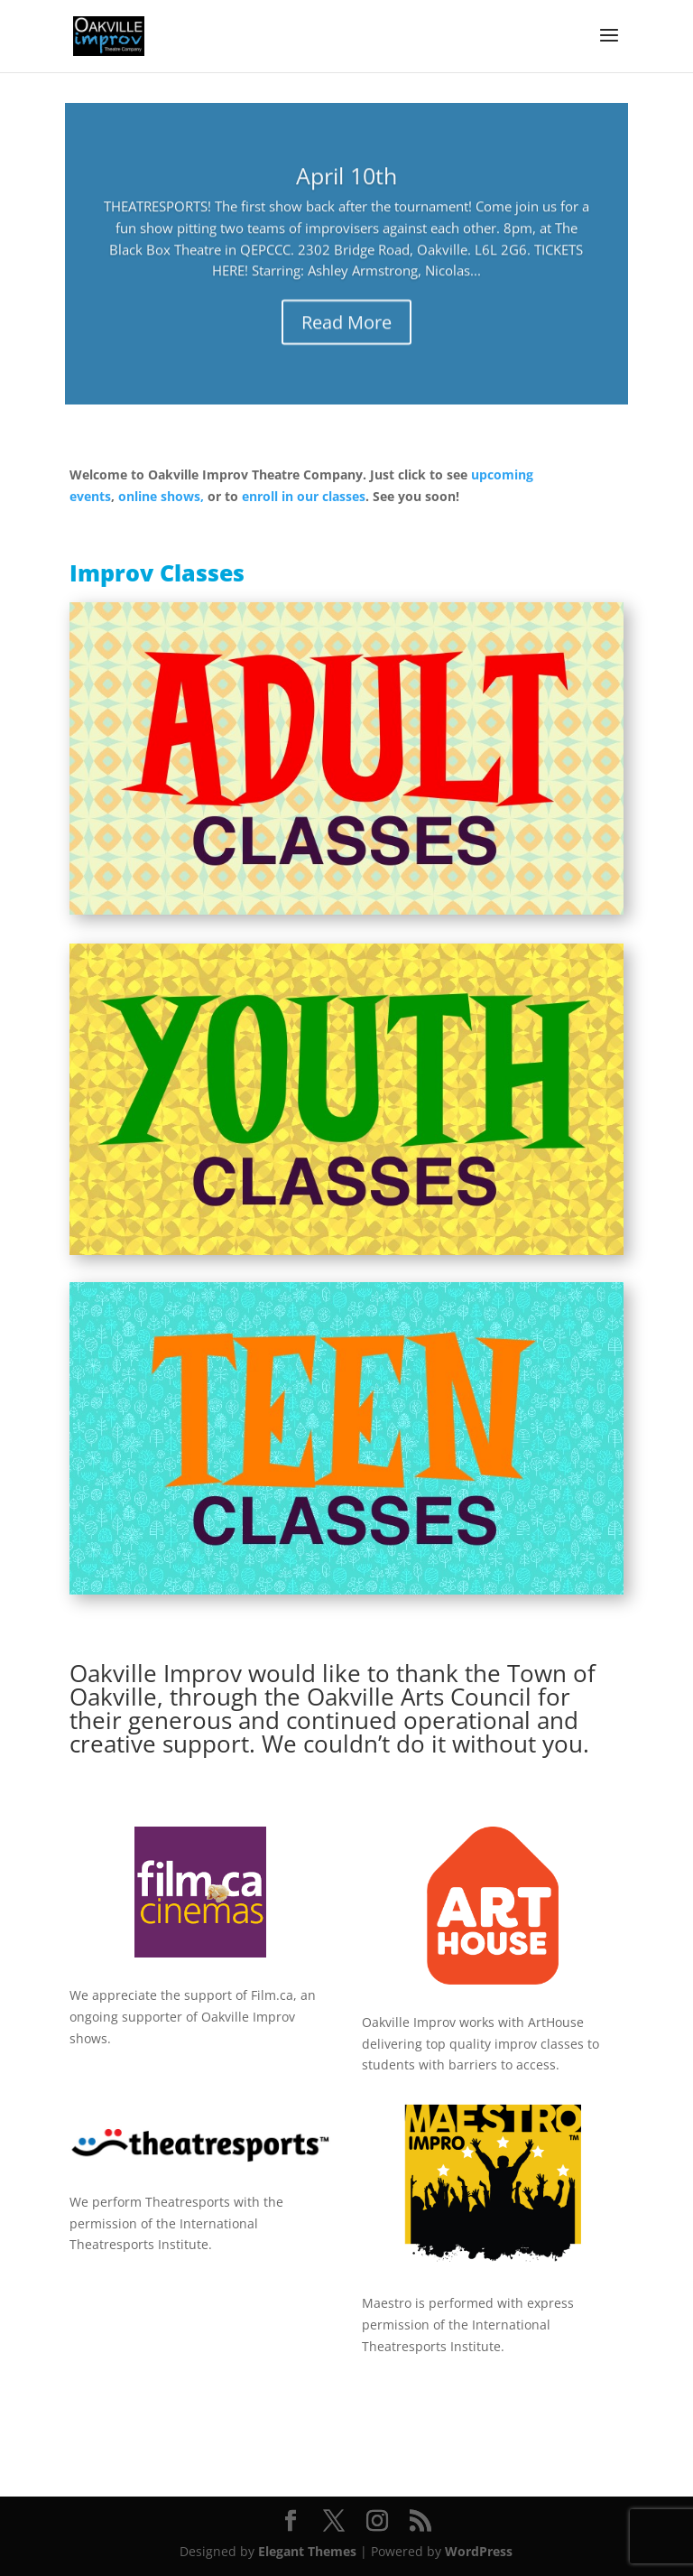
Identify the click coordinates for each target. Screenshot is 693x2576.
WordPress (479, 2551)
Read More (346, 331)
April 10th (346, 183)
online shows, (161, 496)
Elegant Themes (307, 2551)
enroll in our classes (303, 496)
